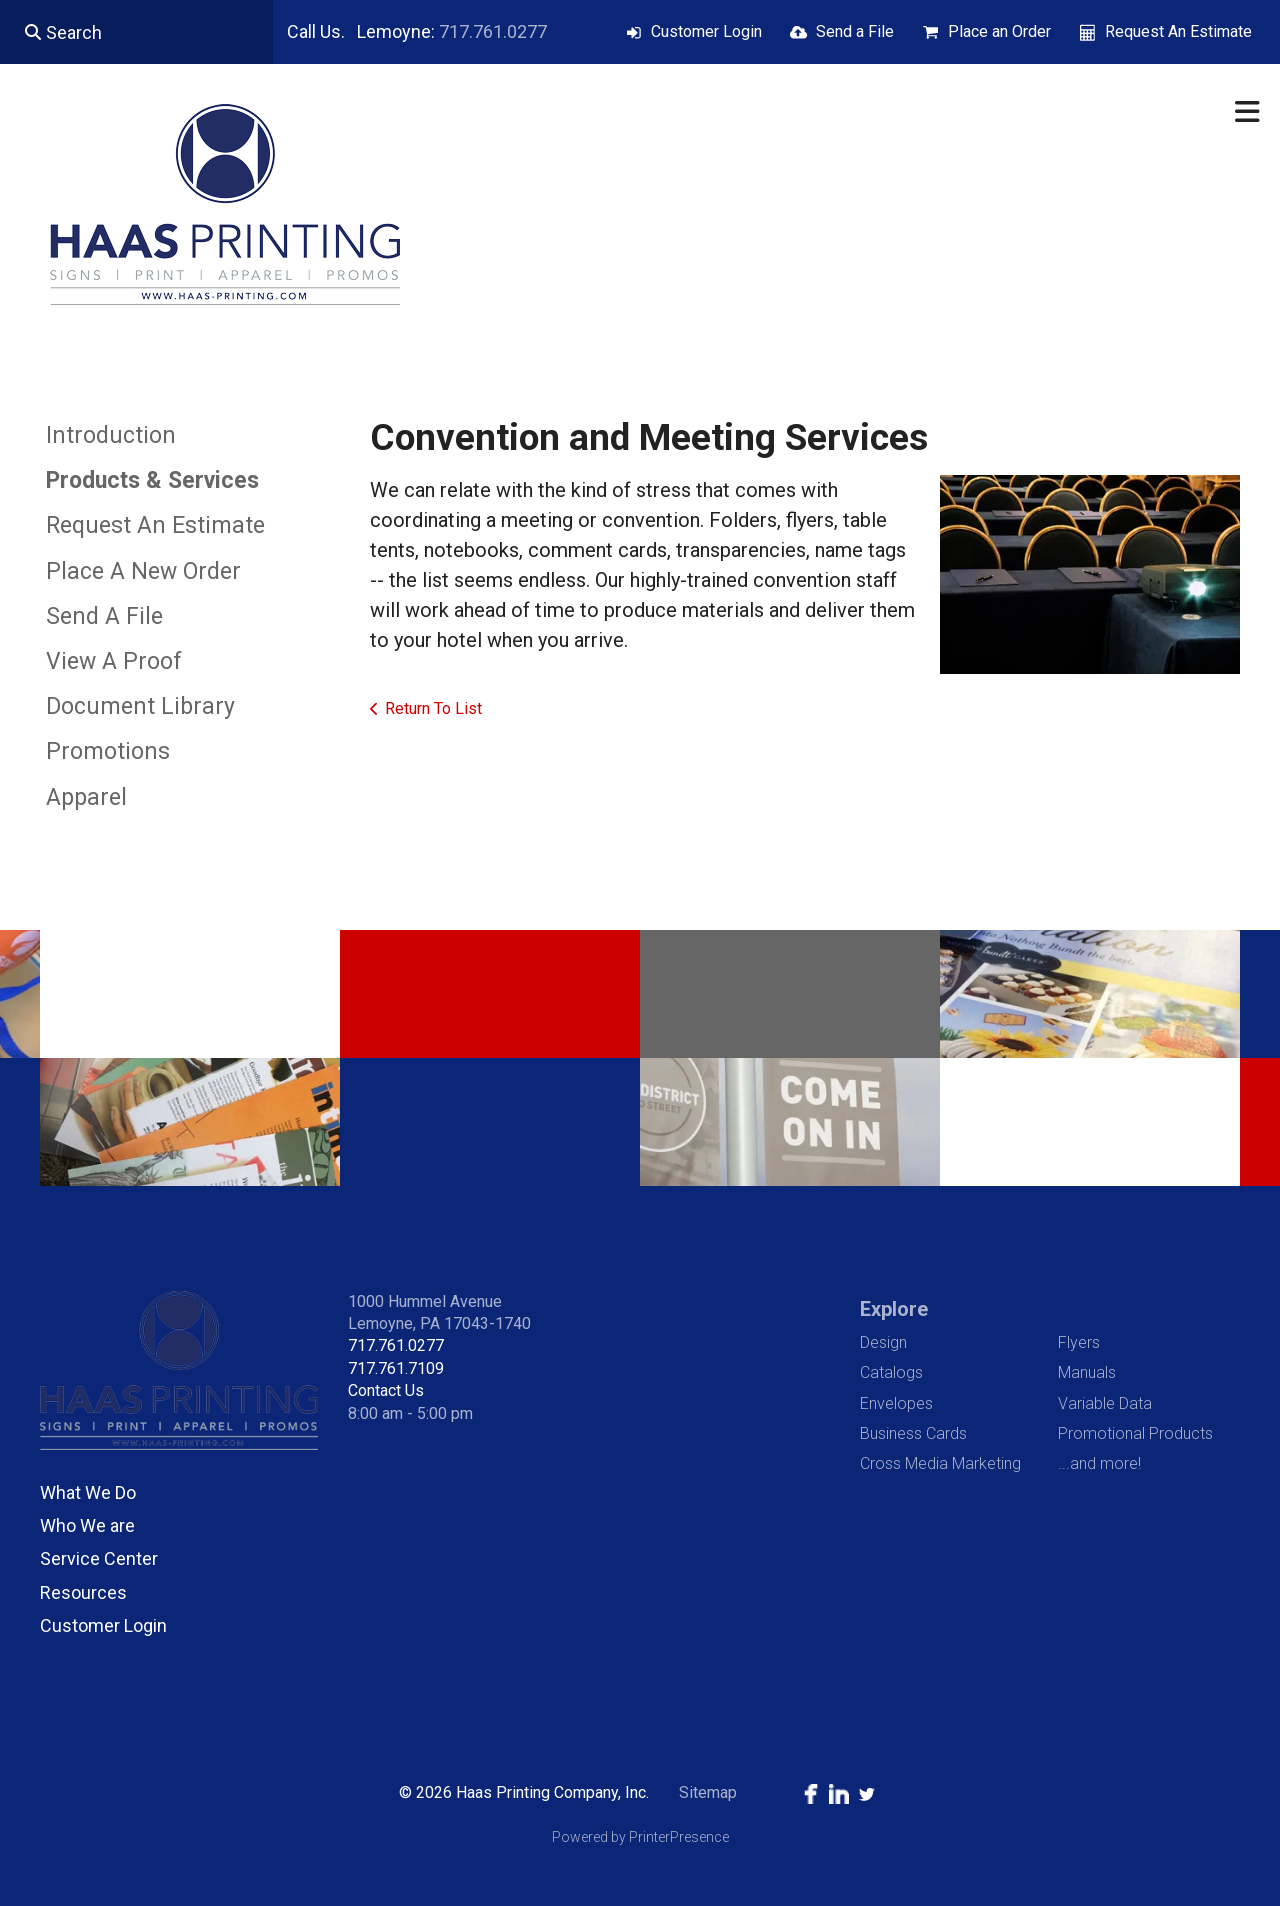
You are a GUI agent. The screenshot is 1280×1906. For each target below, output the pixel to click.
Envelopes (896, 1403)
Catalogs (891, 1372)
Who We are (87, 1525)
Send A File (104, 616)
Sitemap (708, 1792)
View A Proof (114, 661)
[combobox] (136, 32)
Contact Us (386, 1390)
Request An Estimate (1178, 31)
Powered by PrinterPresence (640, 1837)
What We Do (88, 1492)
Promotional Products (1135, 1433)
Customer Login (706, 31)
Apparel (86, 797)
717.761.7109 (396, 1368)
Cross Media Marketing (940, 1463)
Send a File (855, 31)
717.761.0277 (493, 31)
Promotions (108, 751)
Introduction (111, 435)
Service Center (99, 1558)
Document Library (140, 706)
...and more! (1099, 1463)
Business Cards (913, 1433)
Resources (83, 1592)
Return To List (433, 708)
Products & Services (152, 480)
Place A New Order (143, 571)
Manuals (1087, 1372)
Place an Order (999, 31)
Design (883, 1342)
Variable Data (1105, 1403)
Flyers (1079, 1342)
